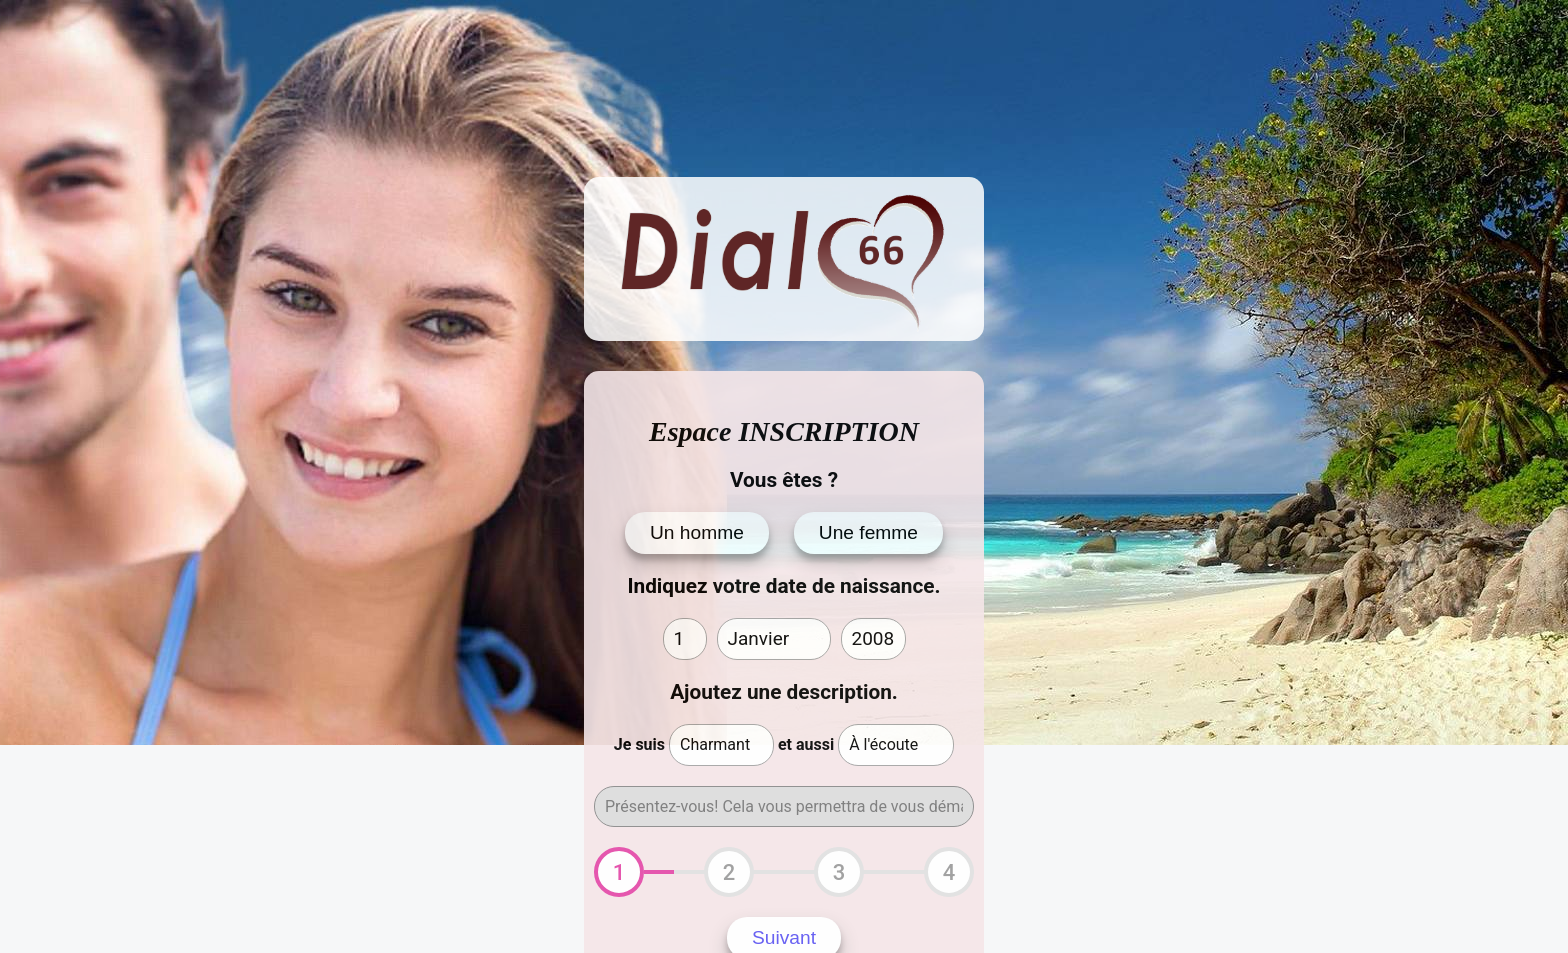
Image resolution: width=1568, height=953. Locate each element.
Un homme (697, 532)
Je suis (639, 744)
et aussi (806, 744)
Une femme (868, 532)
